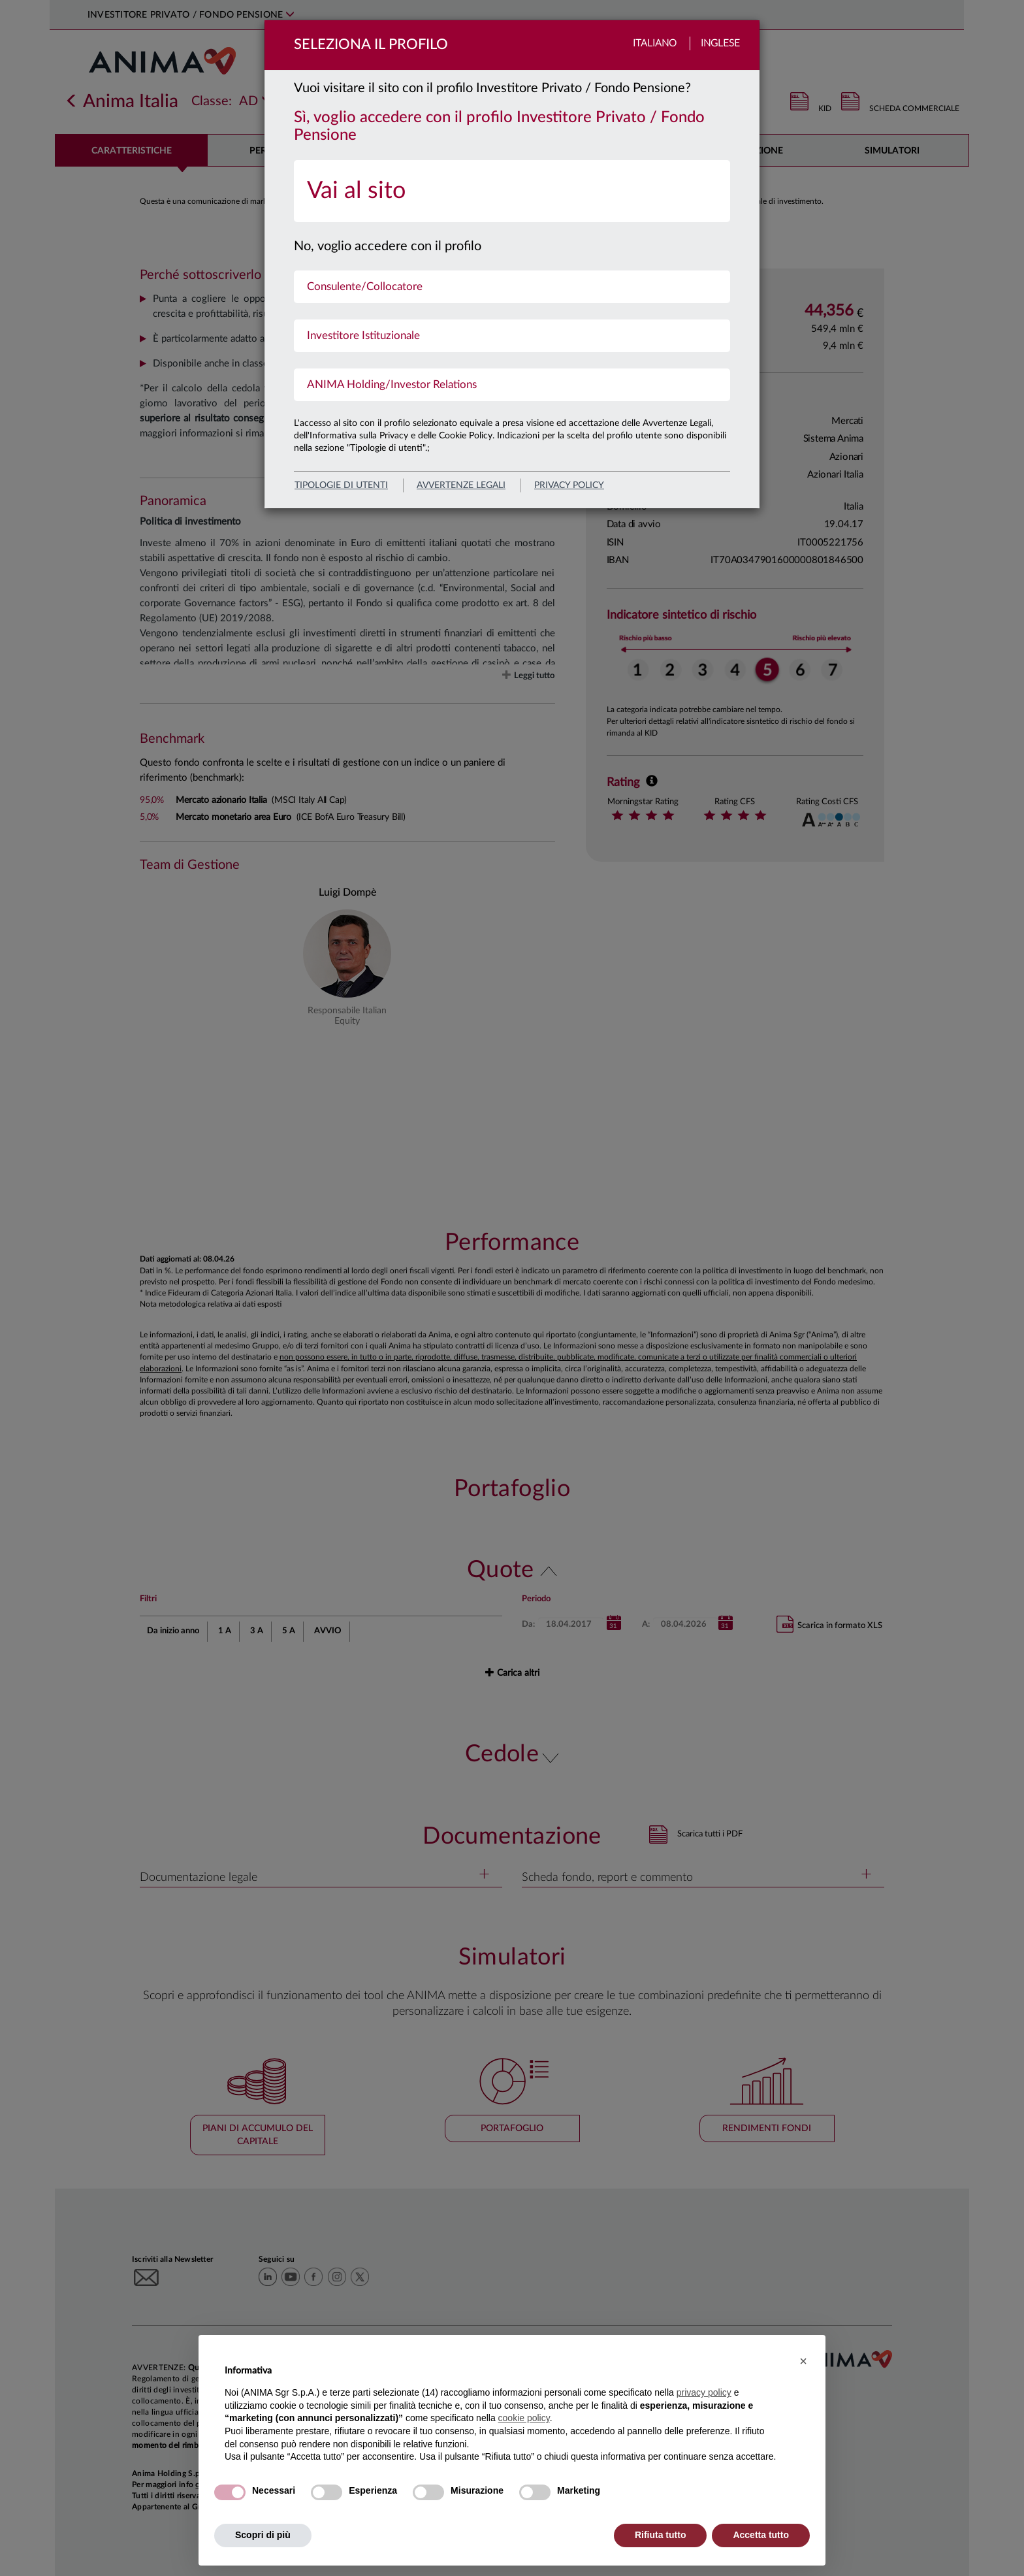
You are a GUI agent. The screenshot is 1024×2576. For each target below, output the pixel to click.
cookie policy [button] (524, 2418)
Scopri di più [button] (263, 2535)
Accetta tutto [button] (761, 2535)
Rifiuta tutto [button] (660, 2535)
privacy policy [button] (704, 2392)
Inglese (720, 43)
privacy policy (569, 485)
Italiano (655, 43)
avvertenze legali (461, 485)
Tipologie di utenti (341, 485)
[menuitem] (512, 191)
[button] (803, 2361)
